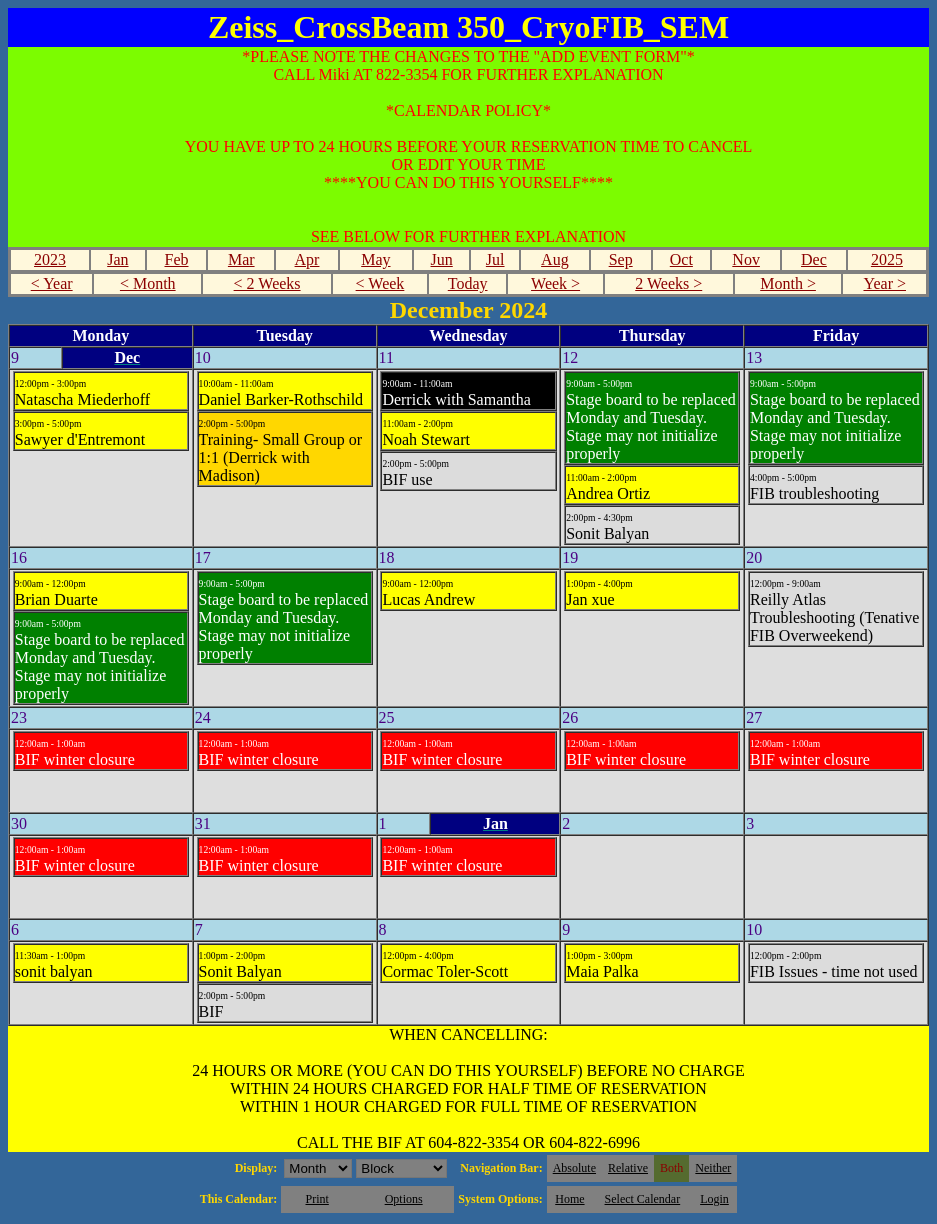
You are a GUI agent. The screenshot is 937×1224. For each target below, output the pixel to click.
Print (316, 1199)
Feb (176, 259)
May (375, 259)
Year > (884, 283)
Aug (555, 259)
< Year (52, 283)
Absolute (574, 1168)
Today (468, 283)
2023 (50, 259)
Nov (746, 259)
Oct (681, 259)
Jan (117, 259)
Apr (307, 259)
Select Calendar (643, 1199)
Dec (814, 259)
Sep (621, 259)
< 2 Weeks (267, 283)
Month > (788, 283)
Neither (713, 1168)
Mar (241, 259)
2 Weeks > (668, 283)
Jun (442, 259)
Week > (555, 283)
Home (569, 1199)
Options (404, 1199)
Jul (495, 259)
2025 (887, 259)
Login (714, 1199)
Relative (628, 1168)
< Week (380, 283)
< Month (148, 283)
